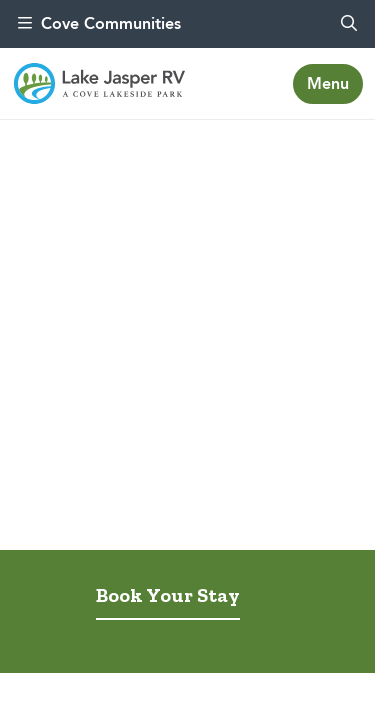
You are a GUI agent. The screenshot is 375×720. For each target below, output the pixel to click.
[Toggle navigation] (328, 84)
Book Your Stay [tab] (168, 595)
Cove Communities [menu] (99, 23)
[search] (349, 24)
